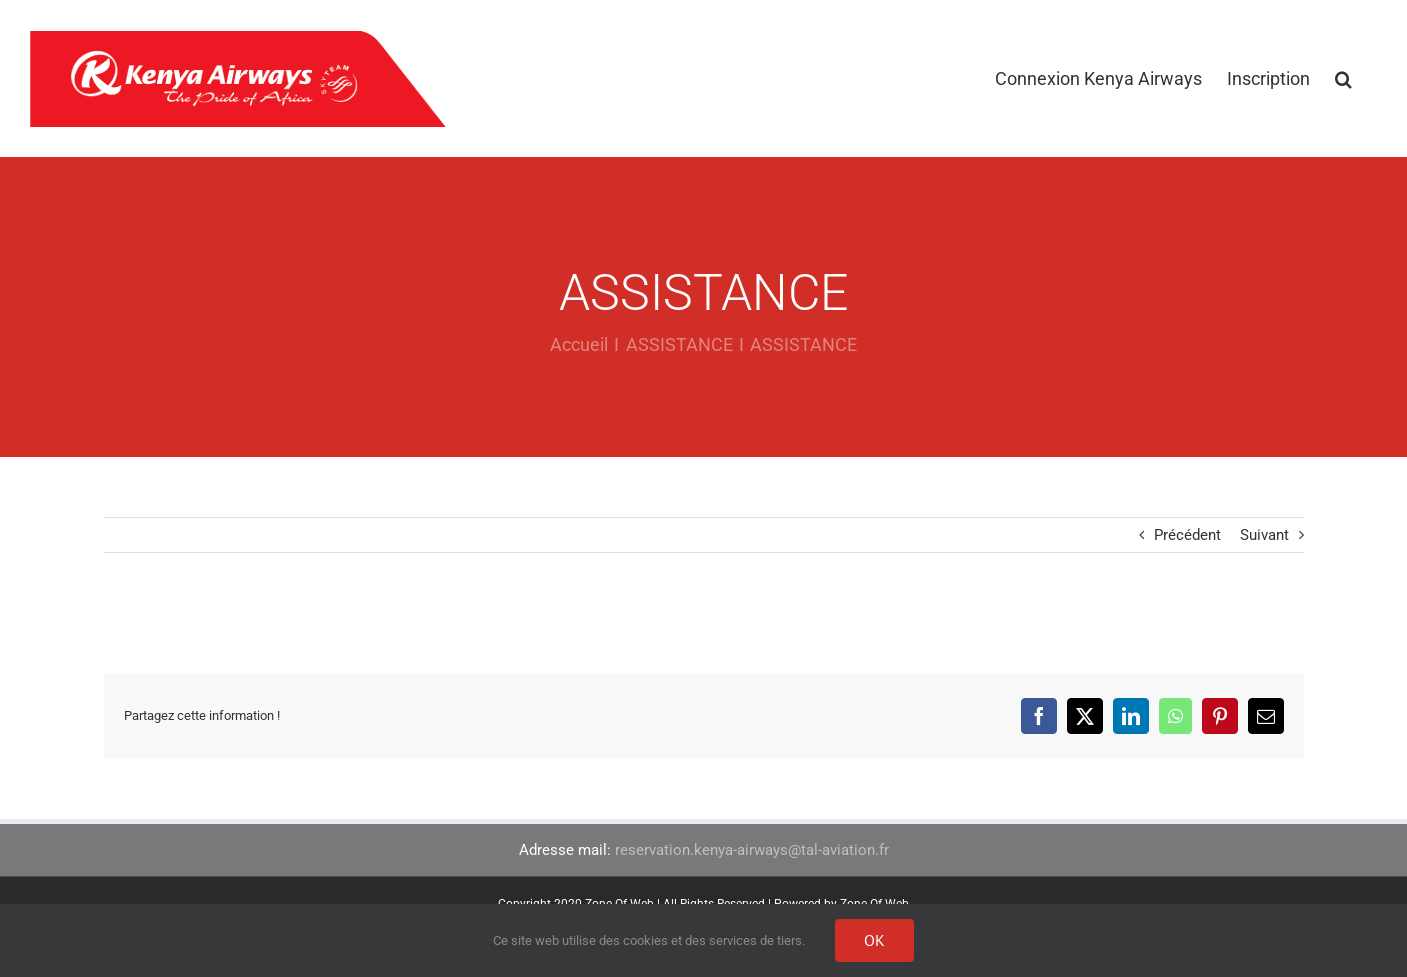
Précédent (1187, 535)
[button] (1343, 78)
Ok (874, 940)
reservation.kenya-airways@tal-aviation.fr (752, 850)
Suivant (1264, 535)
